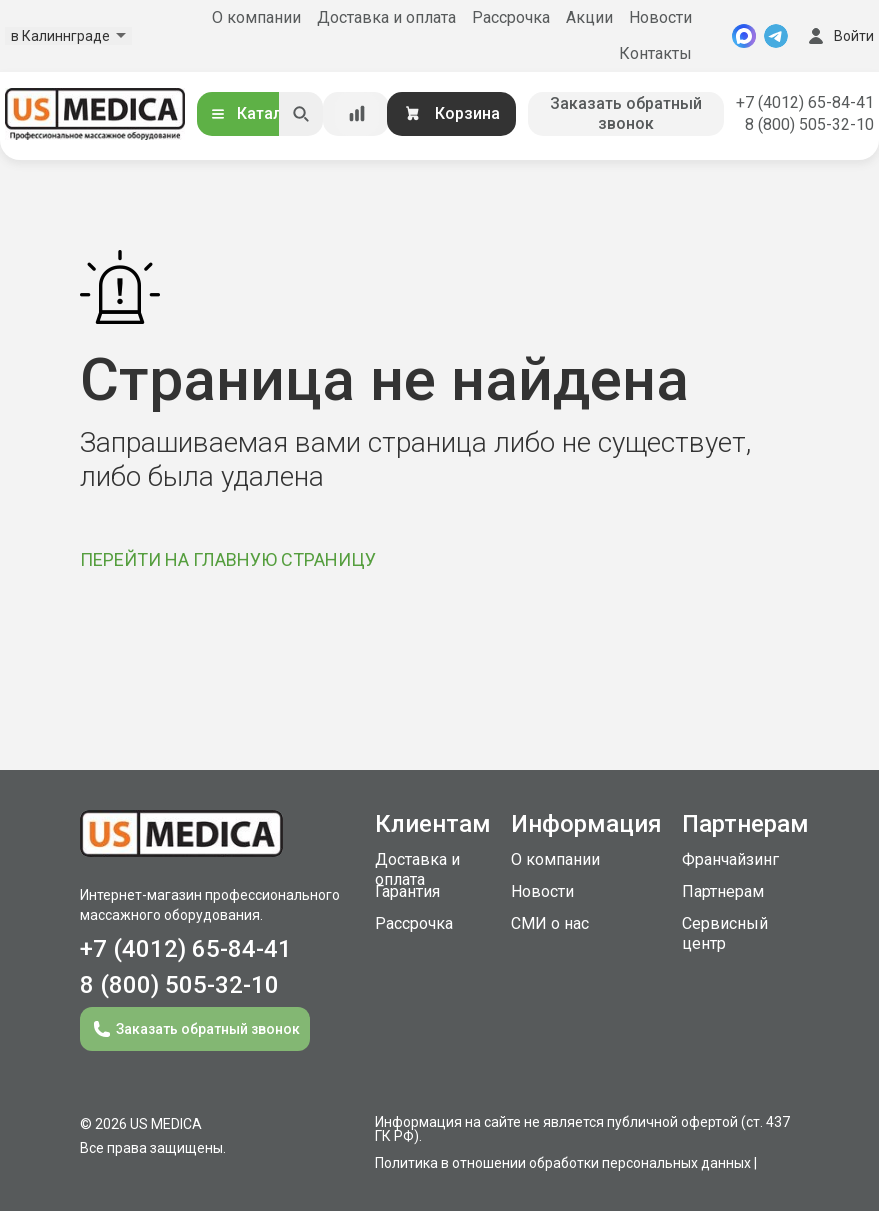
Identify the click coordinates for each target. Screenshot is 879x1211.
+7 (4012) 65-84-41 (805, 102)
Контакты (655, 53)
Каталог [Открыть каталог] (254, 113)
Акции (589, 17)
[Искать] (301, 114)
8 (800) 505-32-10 (809, 124)
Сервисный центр (725, 933)
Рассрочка (511, 17)
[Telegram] (776, 36)
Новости (660, 17)
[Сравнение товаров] (357, 114)
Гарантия (407, 891)
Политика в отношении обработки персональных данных (563, 1163)
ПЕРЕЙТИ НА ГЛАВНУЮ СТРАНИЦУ (228, 559)
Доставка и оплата (386, 17)
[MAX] (744, 36)
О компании (256, 17)
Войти (839, 36)
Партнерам (723, 891)
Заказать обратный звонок (626, 113)
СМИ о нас (550, 923)
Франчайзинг (730, 859)
